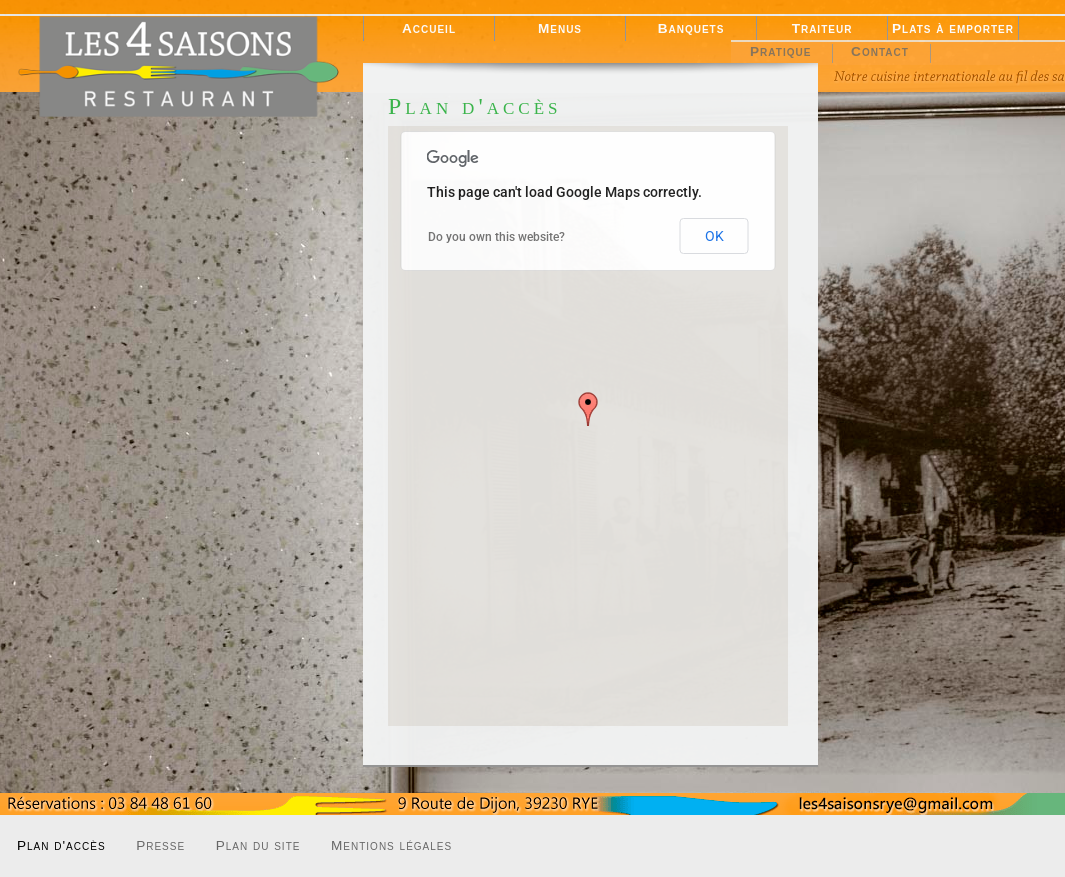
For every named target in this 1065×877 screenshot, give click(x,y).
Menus (560, 28)
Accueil (429, 28)
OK (714, 236)
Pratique (780, 51)
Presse (160, 845)
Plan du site (258, 845)
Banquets (691, 28)
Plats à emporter (953, 28)
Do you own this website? (496, 237)
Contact (880, 51)
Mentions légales (391, 845)
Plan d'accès (61, 845)
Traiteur (822, 28)
